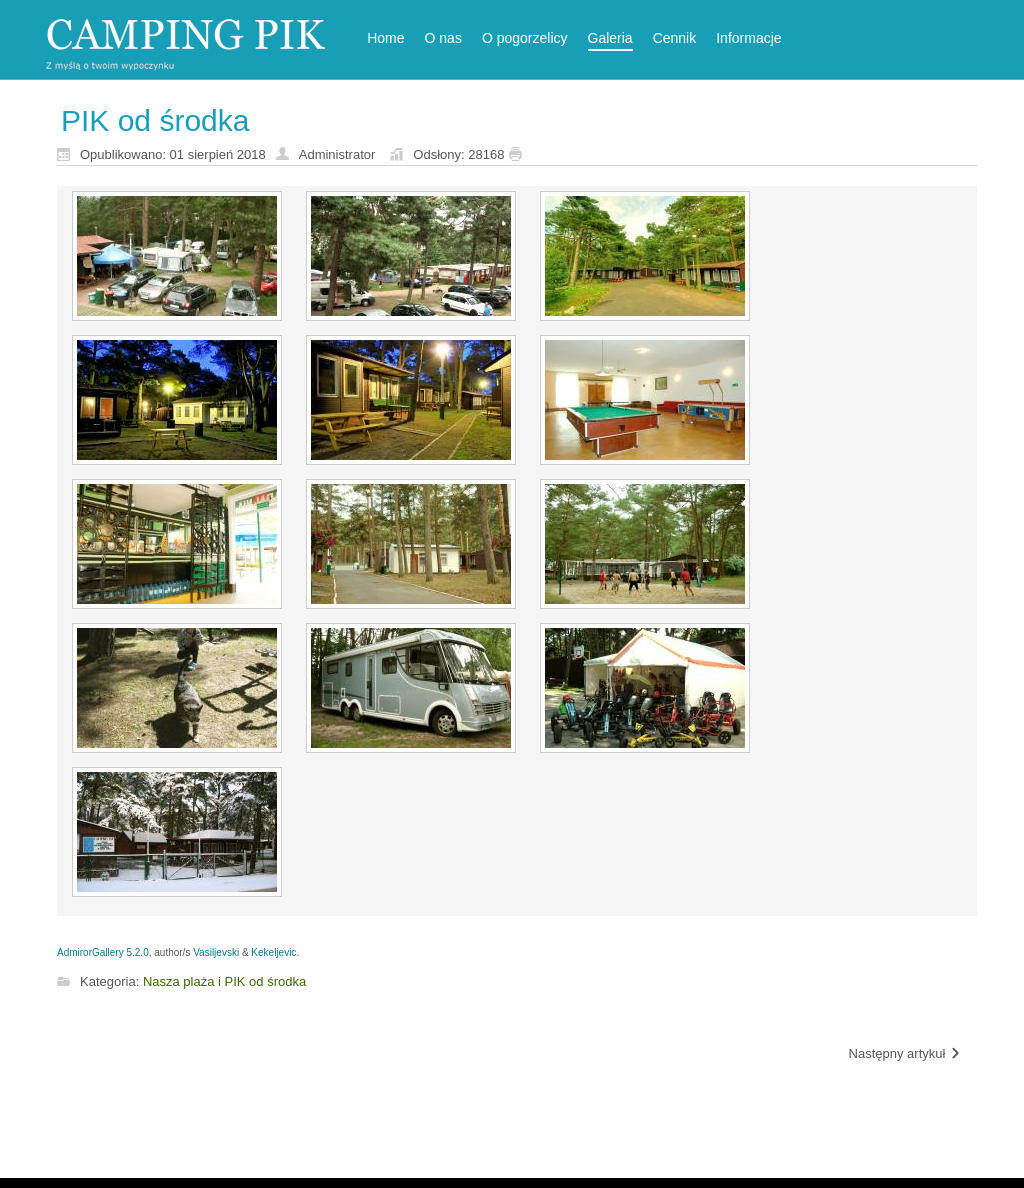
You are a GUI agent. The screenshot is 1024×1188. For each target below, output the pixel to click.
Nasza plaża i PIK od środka (224, 981)
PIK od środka (155, 120)
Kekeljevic (273, 952)
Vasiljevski (216, 952)
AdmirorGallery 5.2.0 (103, 952)
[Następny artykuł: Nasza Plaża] (905, 1054)
